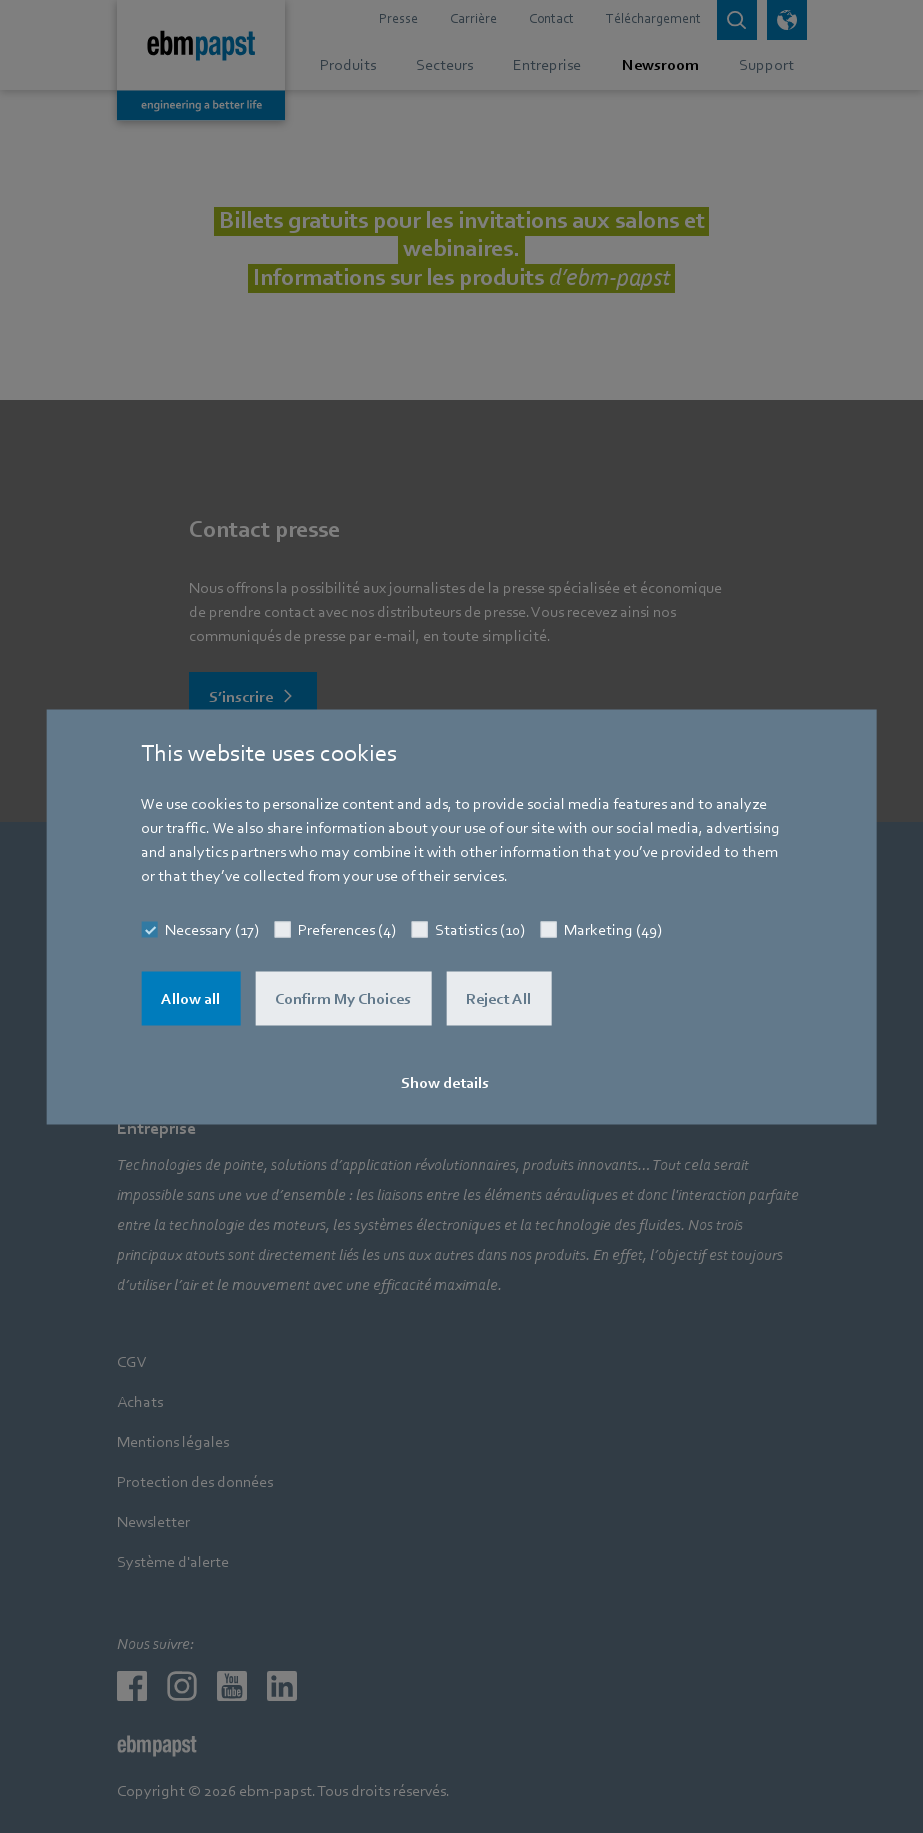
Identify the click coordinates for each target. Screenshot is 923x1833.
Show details (445, 1082)
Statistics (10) (480, 929)
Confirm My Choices (343, 998)
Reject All (498, 998)
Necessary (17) (212, 929)
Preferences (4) (347, 929)
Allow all (190, 998)
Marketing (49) (613, 929)
